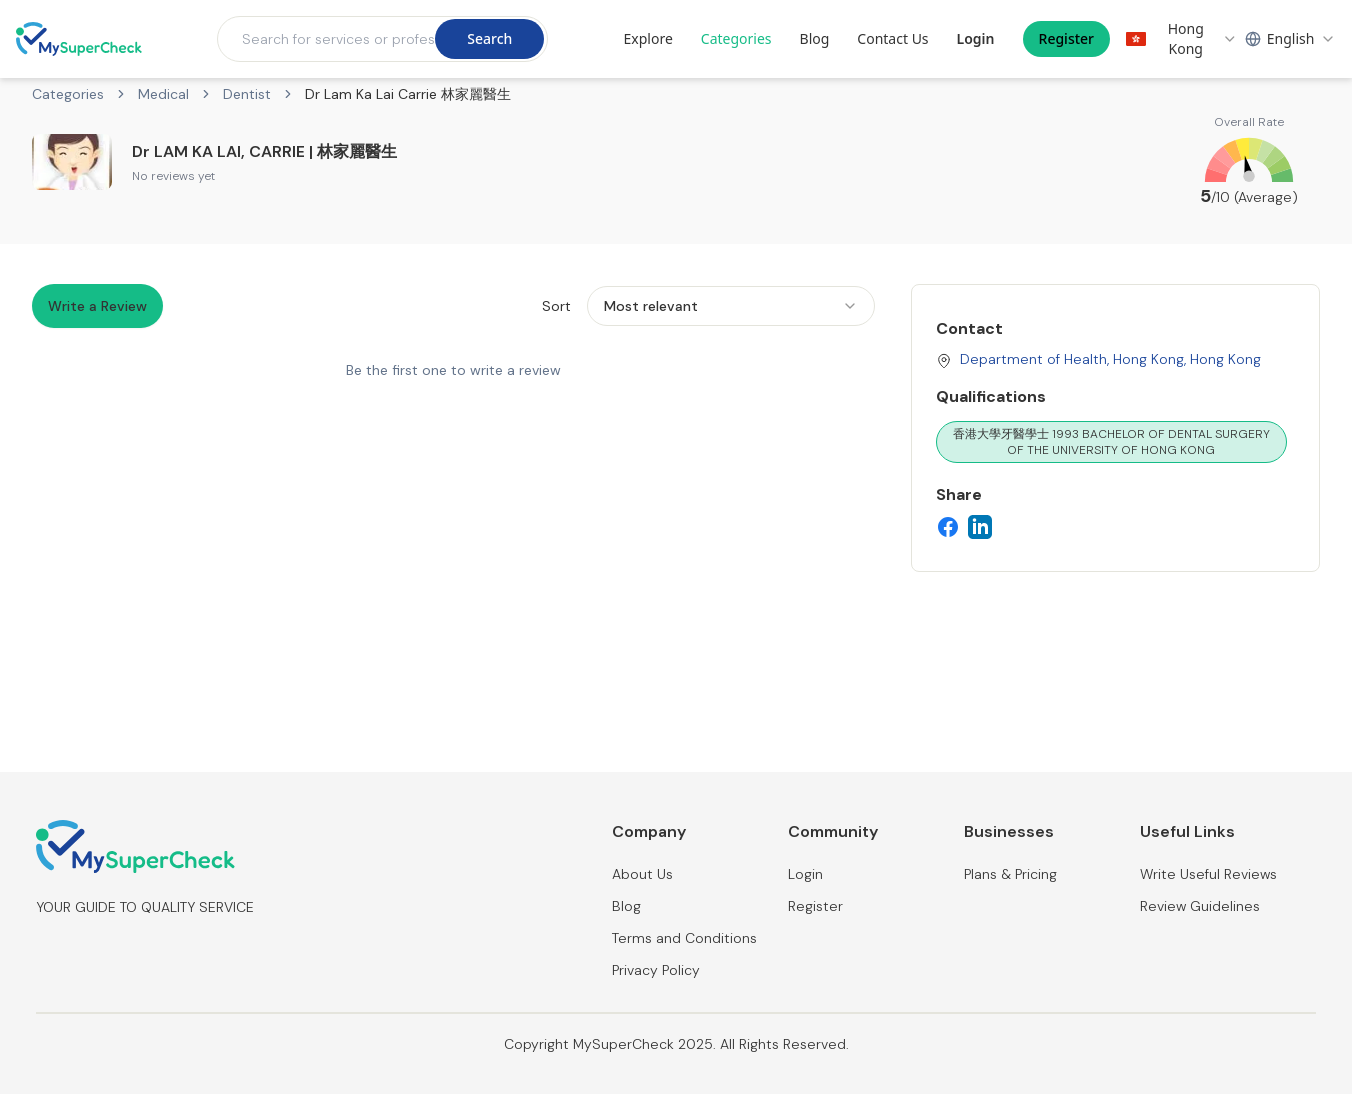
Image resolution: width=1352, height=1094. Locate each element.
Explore (648, 38)
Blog (815, 38)
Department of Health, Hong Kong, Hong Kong (1110, 359)
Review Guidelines (1200, 906)
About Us (642, 874)
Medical (163, 94)
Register (1066, 38)
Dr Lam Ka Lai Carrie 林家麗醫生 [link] (408, 94)
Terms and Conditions (684, 938)
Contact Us (892, 38)
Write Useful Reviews (1208, 874)
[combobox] (1181, 39)
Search (489, 38)
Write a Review (97, 306)
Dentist (247, 94)
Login (976, 38)
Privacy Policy (656, 970)
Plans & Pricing (1010, 874)
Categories (736, 38)
